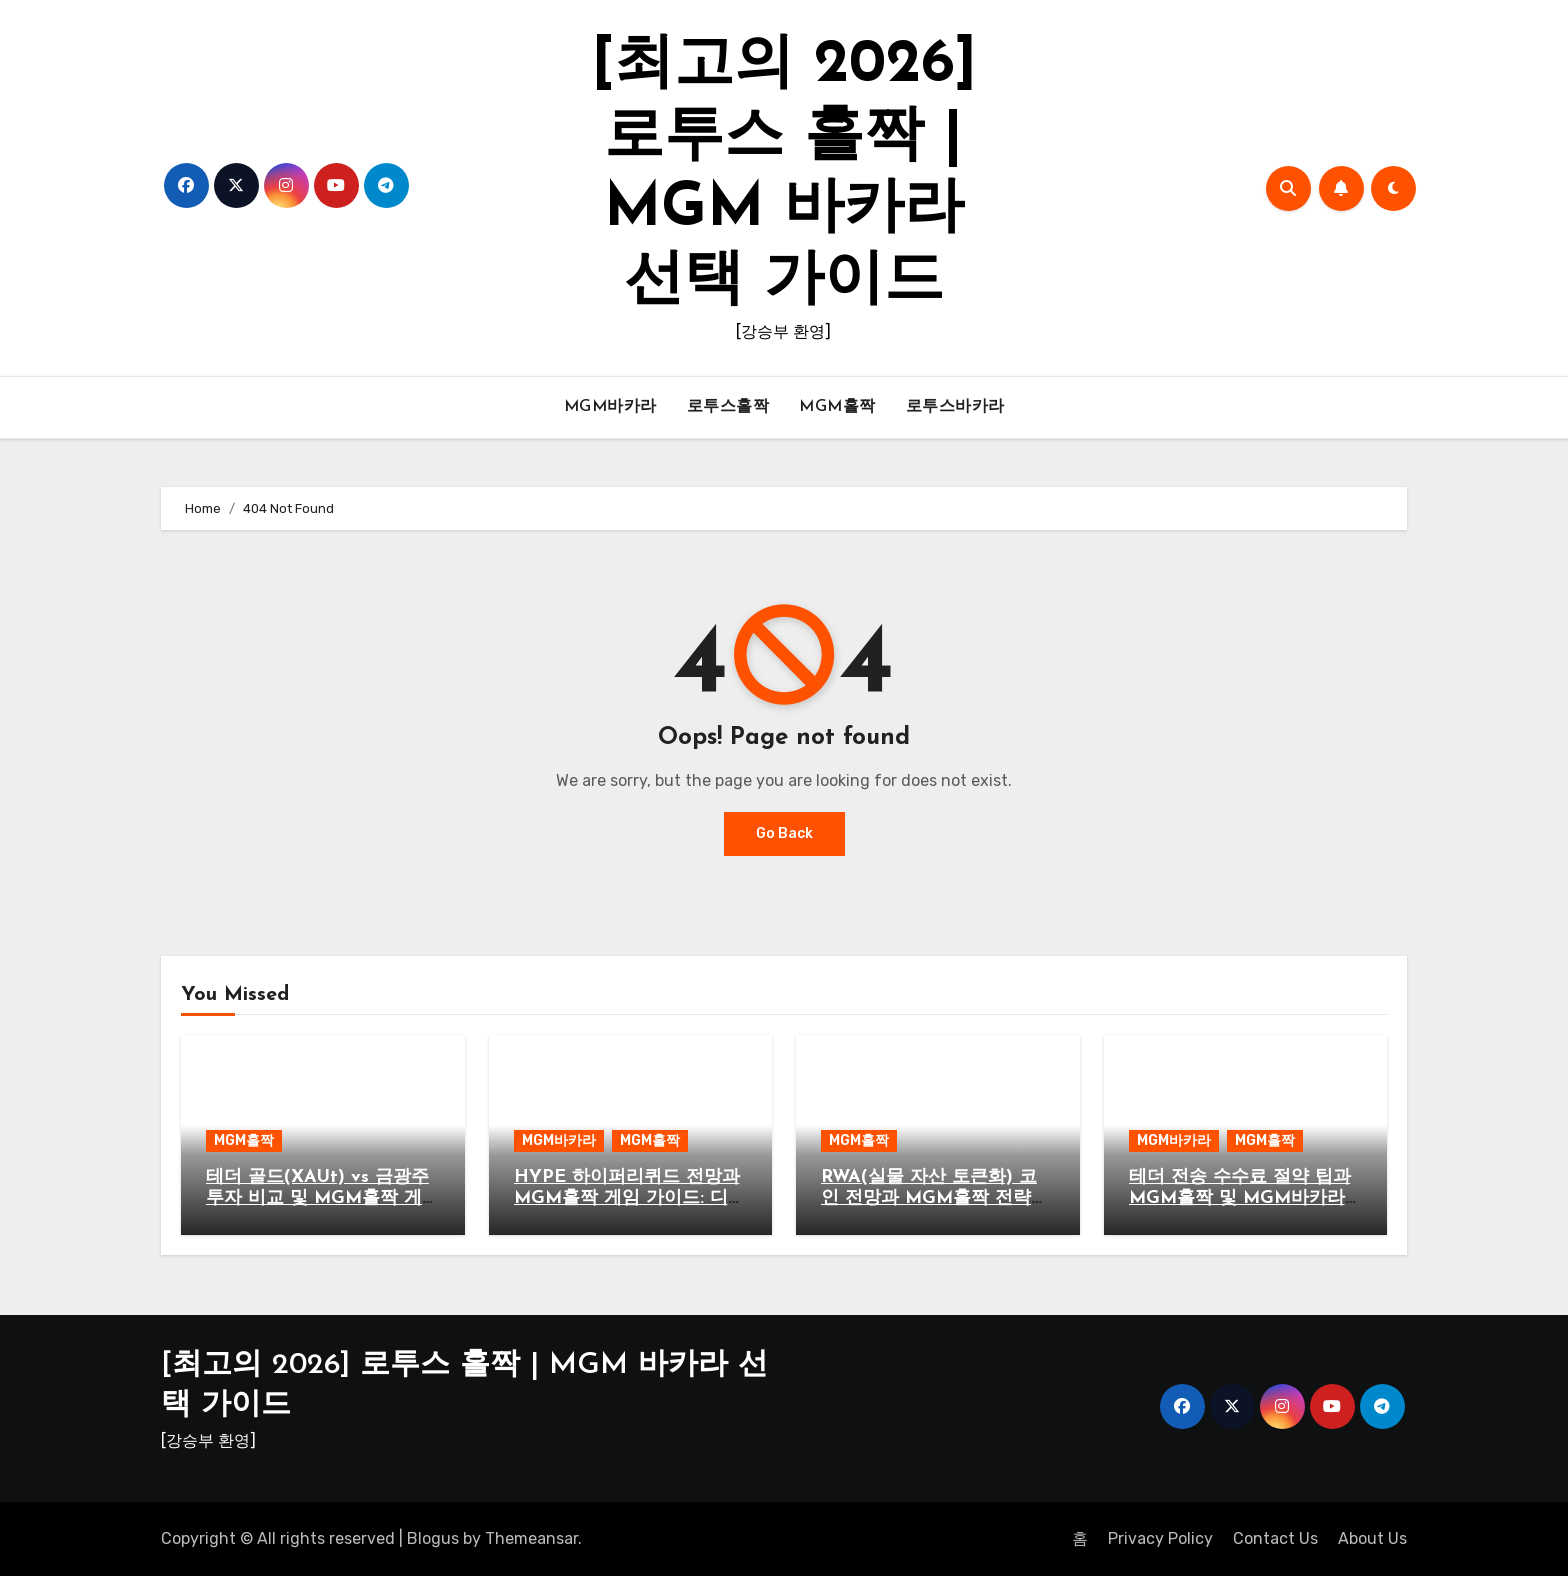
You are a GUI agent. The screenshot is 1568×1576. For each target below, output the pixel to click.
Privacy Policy (1160, 1538)
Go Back (784, 833)
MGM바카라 (610, 407)
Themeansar (531, 1538)
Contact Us (1275, 1538)
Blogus (433, 1538)
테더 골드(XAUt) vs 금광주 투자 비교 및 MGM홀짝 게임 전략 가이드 (317, 1199)
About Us (1372, 1538)
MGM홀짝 (837, 407)
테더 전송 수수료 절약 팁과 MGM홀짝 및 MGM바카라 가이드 (1240, 1199)
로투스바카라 (955, 407)
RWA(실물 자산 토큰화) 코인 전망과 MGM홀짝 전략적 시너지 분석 (935, 1199)
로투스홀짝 (728, 407)
